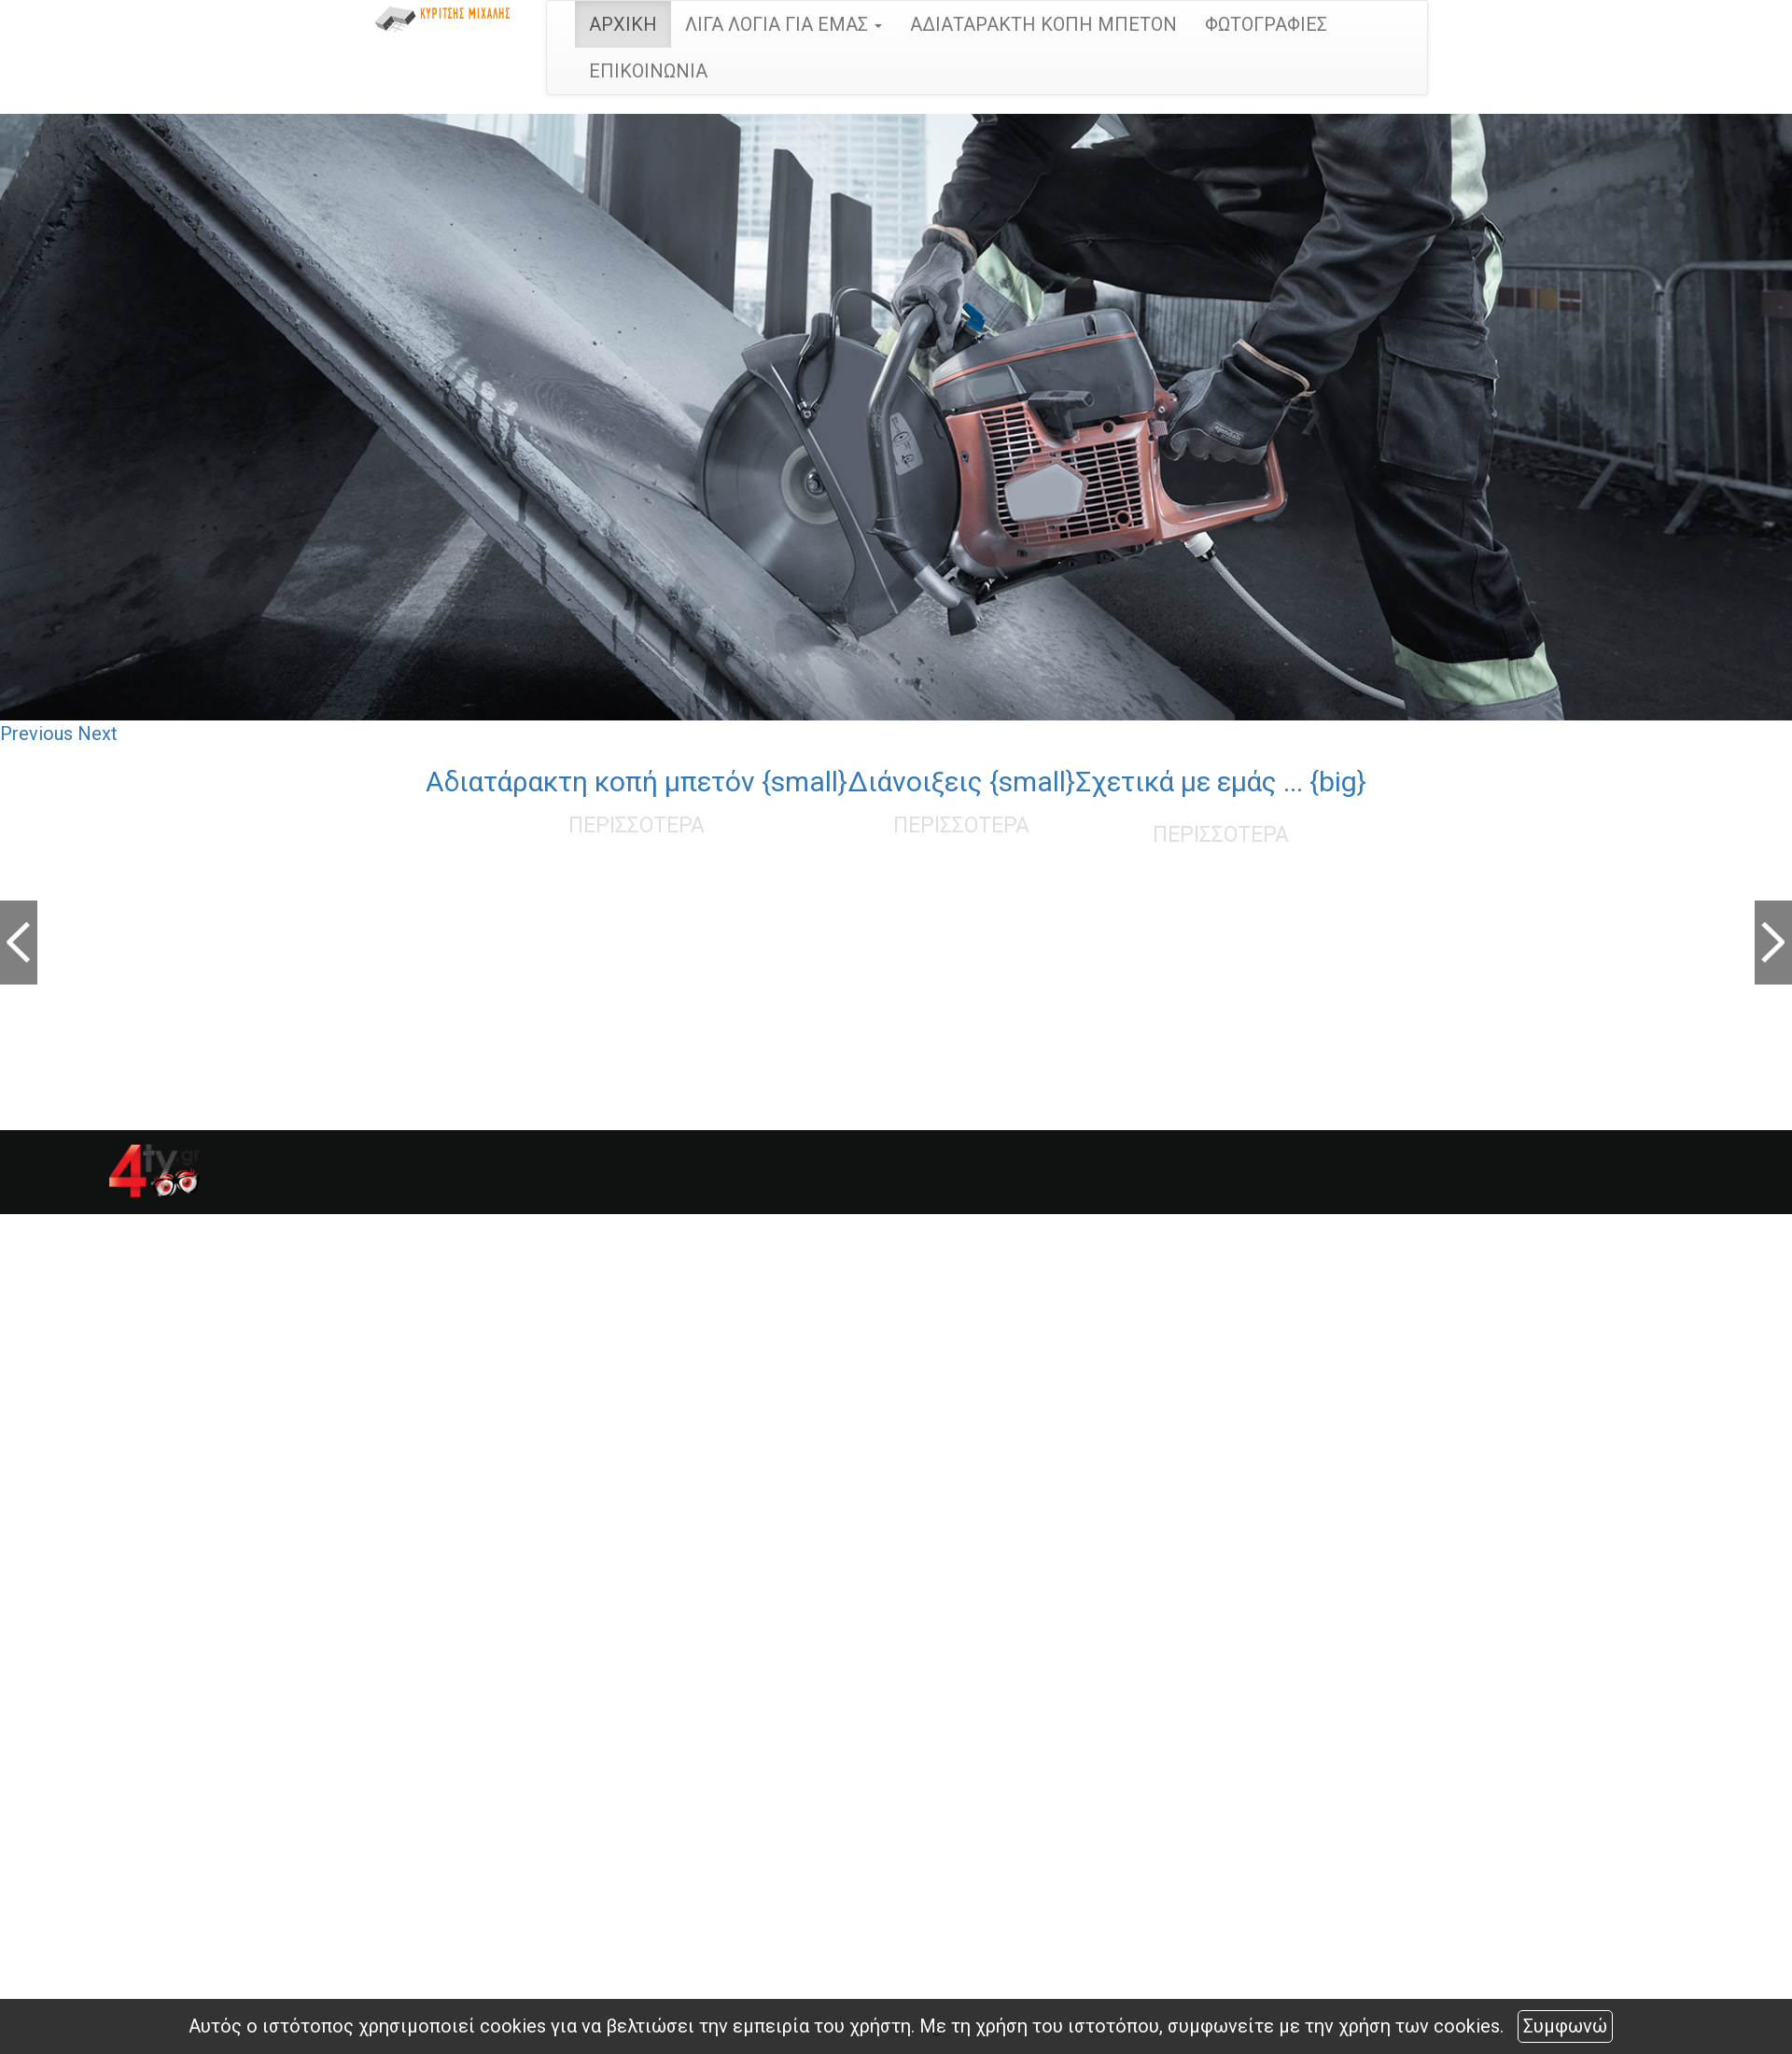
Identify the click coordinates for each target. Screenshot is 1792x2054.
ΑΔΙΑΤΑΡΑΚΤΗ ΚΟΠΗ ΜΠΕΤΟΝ (1043, 24)
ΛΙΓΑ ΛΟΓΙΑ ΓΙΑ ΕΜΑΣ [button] (783, 24)
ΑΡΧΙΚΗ (623, 24)
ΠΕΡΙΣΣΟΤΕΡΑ (636, 825)
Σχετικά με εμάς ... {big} (1220, 781)
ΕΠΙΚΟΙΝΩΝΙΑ (648, 71)
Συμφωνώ (1565, 2026)
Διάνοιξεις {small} (961, 781)
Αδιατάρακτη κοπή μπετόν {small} (636, 781)
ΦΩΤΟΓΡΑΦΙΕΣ (1266, 24)
